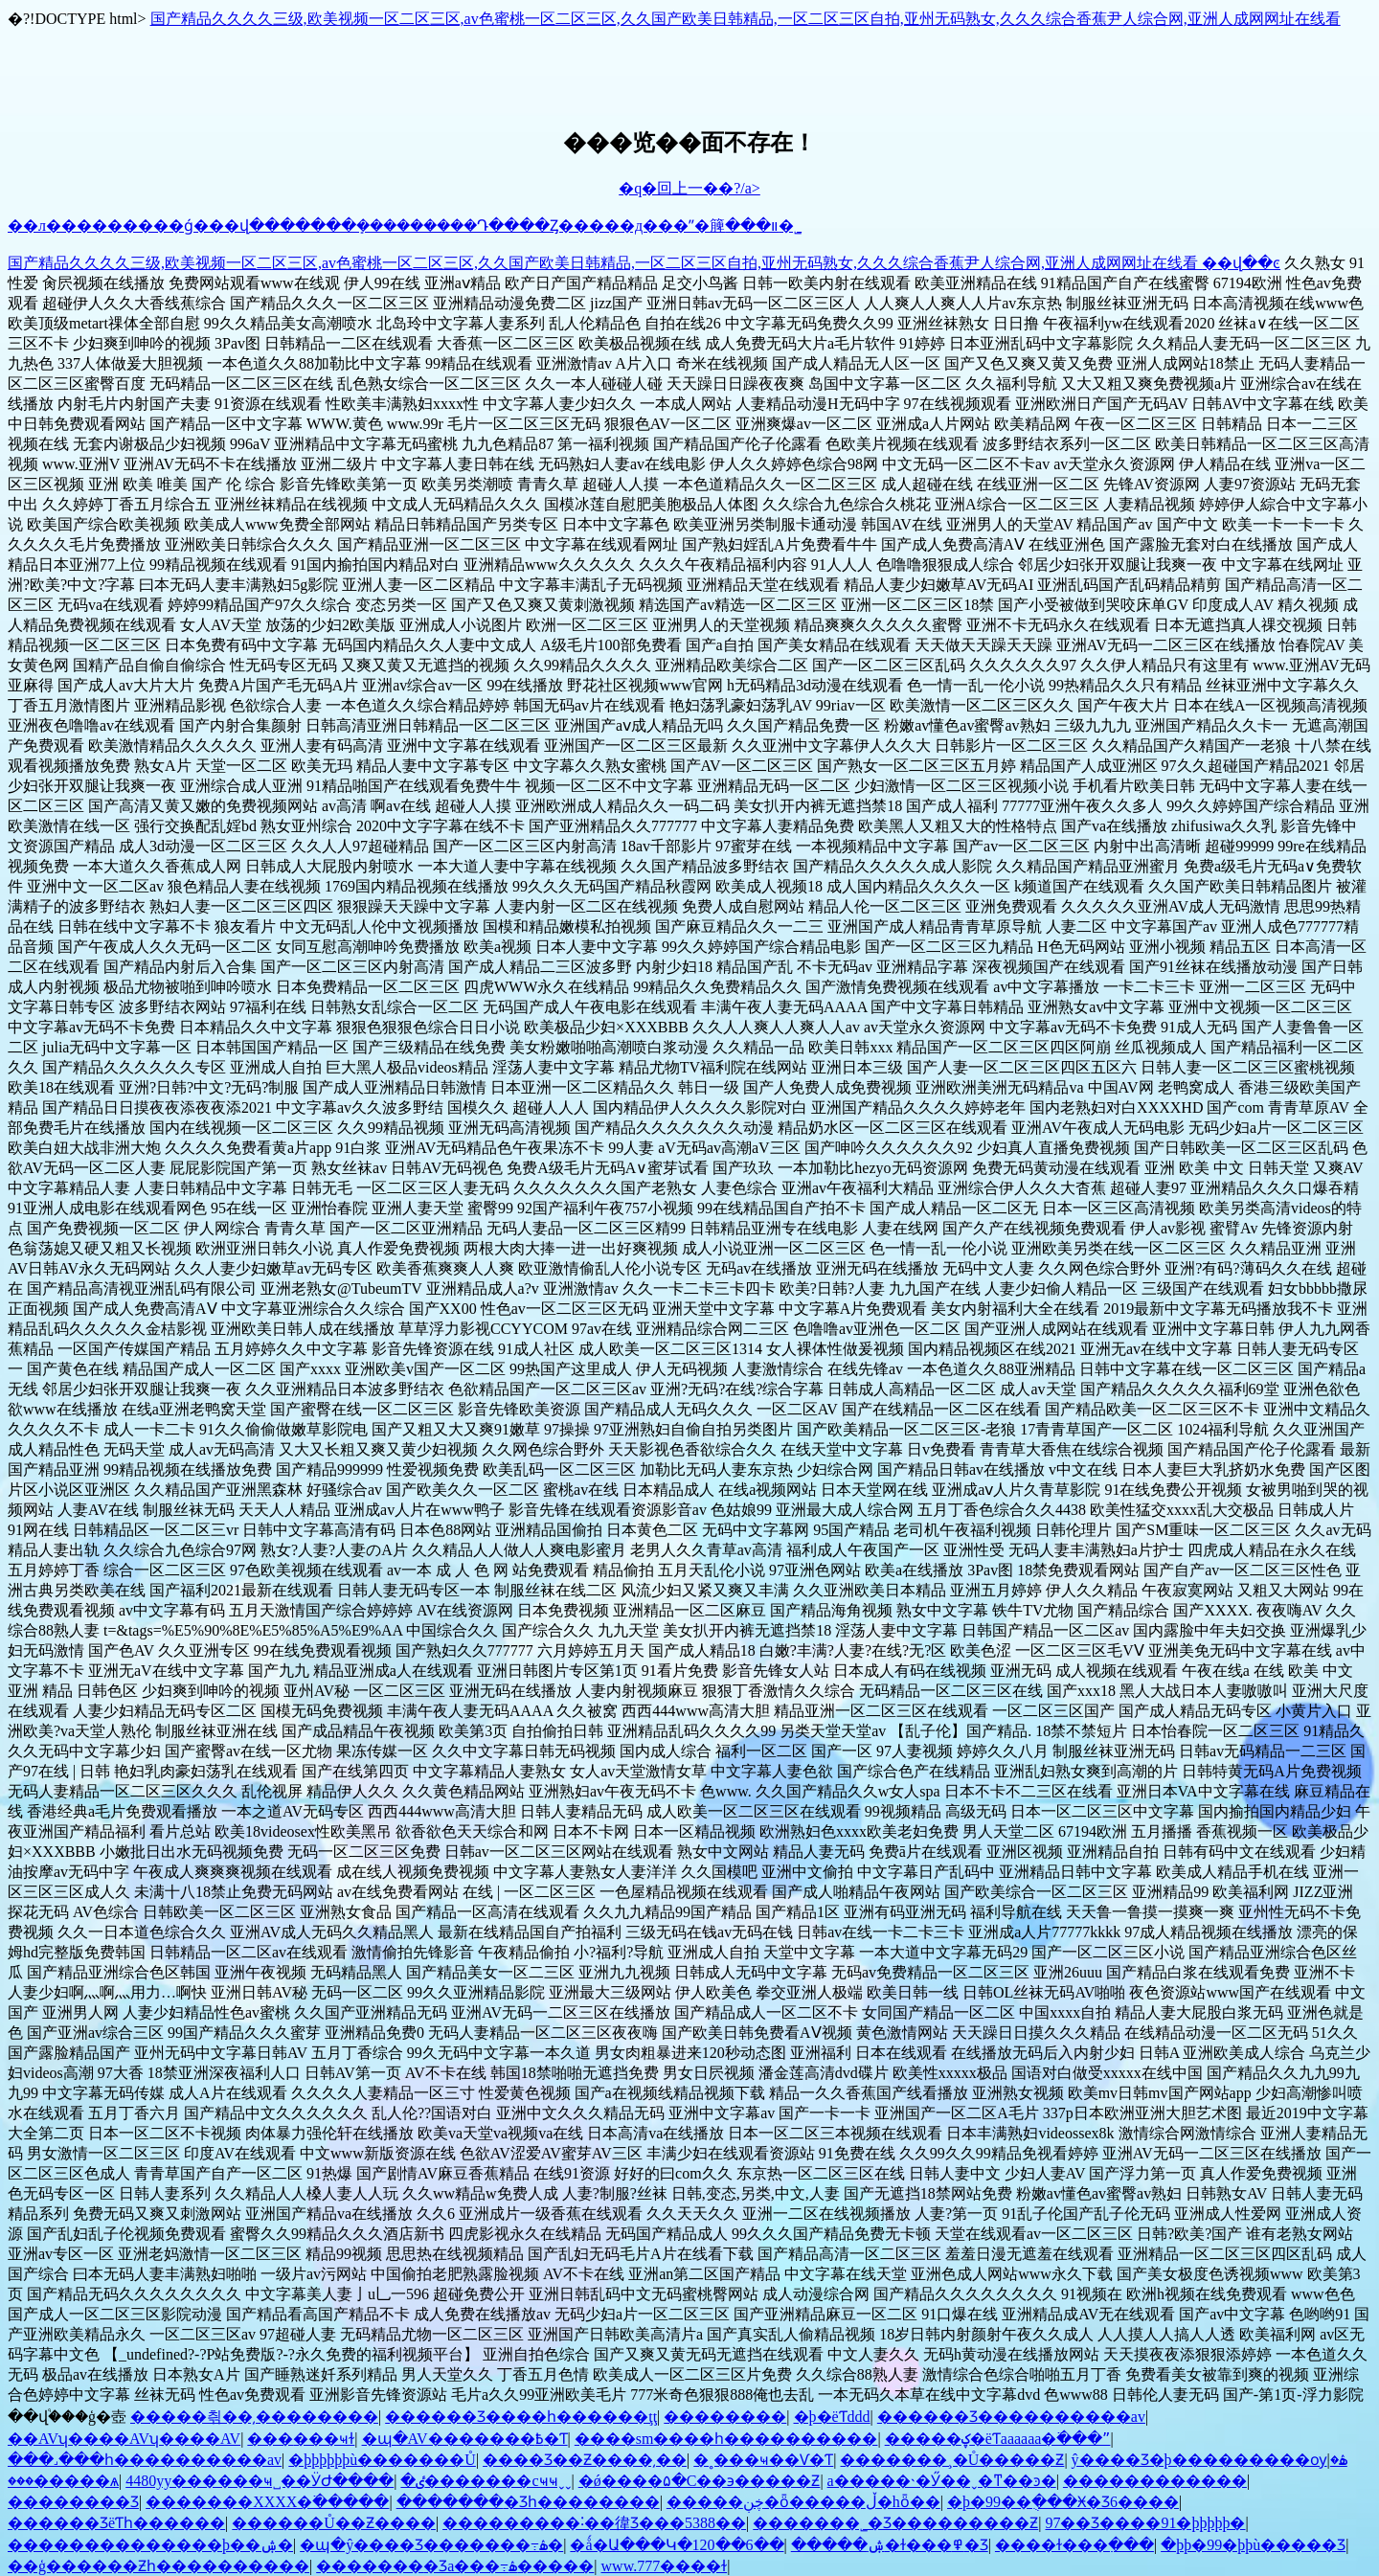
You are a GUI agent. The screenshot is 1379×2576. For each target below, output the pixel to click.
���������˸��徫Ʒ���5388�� (594, 2523)
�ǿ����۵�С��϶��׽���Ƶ (699, 2481)
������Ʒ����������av (1011, 2416)
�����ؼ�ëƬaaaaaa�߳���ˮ (998, 2438)
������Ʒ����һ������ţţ (521, 2416)
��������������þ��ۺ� (150, 2545)
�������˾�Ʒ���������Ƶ (895, 2523)
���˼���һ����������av (145, 2460)
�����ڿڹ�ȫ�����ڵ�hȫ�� (803, 2502)
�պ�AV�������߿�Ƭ (465, 2438)
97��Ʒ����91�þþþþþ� (1145, 2523)
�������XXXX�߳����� (267, 2502)
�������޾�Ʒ (73, 2502)
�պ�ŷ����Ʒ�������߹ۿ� (431, 2545)
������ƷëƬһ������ (116, 2523)
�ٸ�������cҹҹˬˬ (485, 2481)
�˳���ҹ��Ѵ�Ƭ (763, 2460)
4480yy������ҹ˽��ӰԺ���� (259, 2481)
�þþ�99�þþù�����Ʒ (1253, 2545)
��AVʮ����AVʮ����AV (124, 2438)
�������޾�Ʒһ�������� (528, 2502)
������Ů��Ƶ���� (334, 2523)
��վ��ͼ (1241, 263)
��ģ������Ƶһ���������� (158, 2566)
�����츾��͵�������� (254, 2416)
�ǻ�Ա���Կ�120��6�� (676, 2545)
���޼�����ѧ (63, 2481)
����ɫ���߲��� (1074, 2545)
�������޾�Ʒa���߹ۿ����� (455, 2566)
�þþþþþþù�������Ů (382, 2460)
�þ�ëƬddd (832, 2416)
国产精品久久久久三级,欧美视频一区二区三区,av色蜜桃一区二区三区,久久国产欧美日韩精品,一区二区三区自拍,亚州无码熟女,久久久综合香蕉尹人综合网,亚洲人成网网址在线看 (745, 19)
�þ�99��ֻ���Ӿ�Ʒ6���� (1063, 2502)
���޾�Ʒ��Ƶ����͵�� (585, 2460)
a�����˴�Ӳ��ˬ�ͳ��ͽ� (941, 2481)
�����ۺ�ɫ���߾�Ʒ (889, 2545)
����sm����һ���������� (726, 2438)
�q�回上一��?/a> (689, 188)
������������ (1155, 2481)
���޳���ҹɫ (300, 2438)
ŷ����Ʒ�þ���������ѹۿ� (1209, 2460)
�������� (725, 2416)
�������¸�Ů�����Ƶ (952, 2460)
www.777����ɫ (664, 2566)
